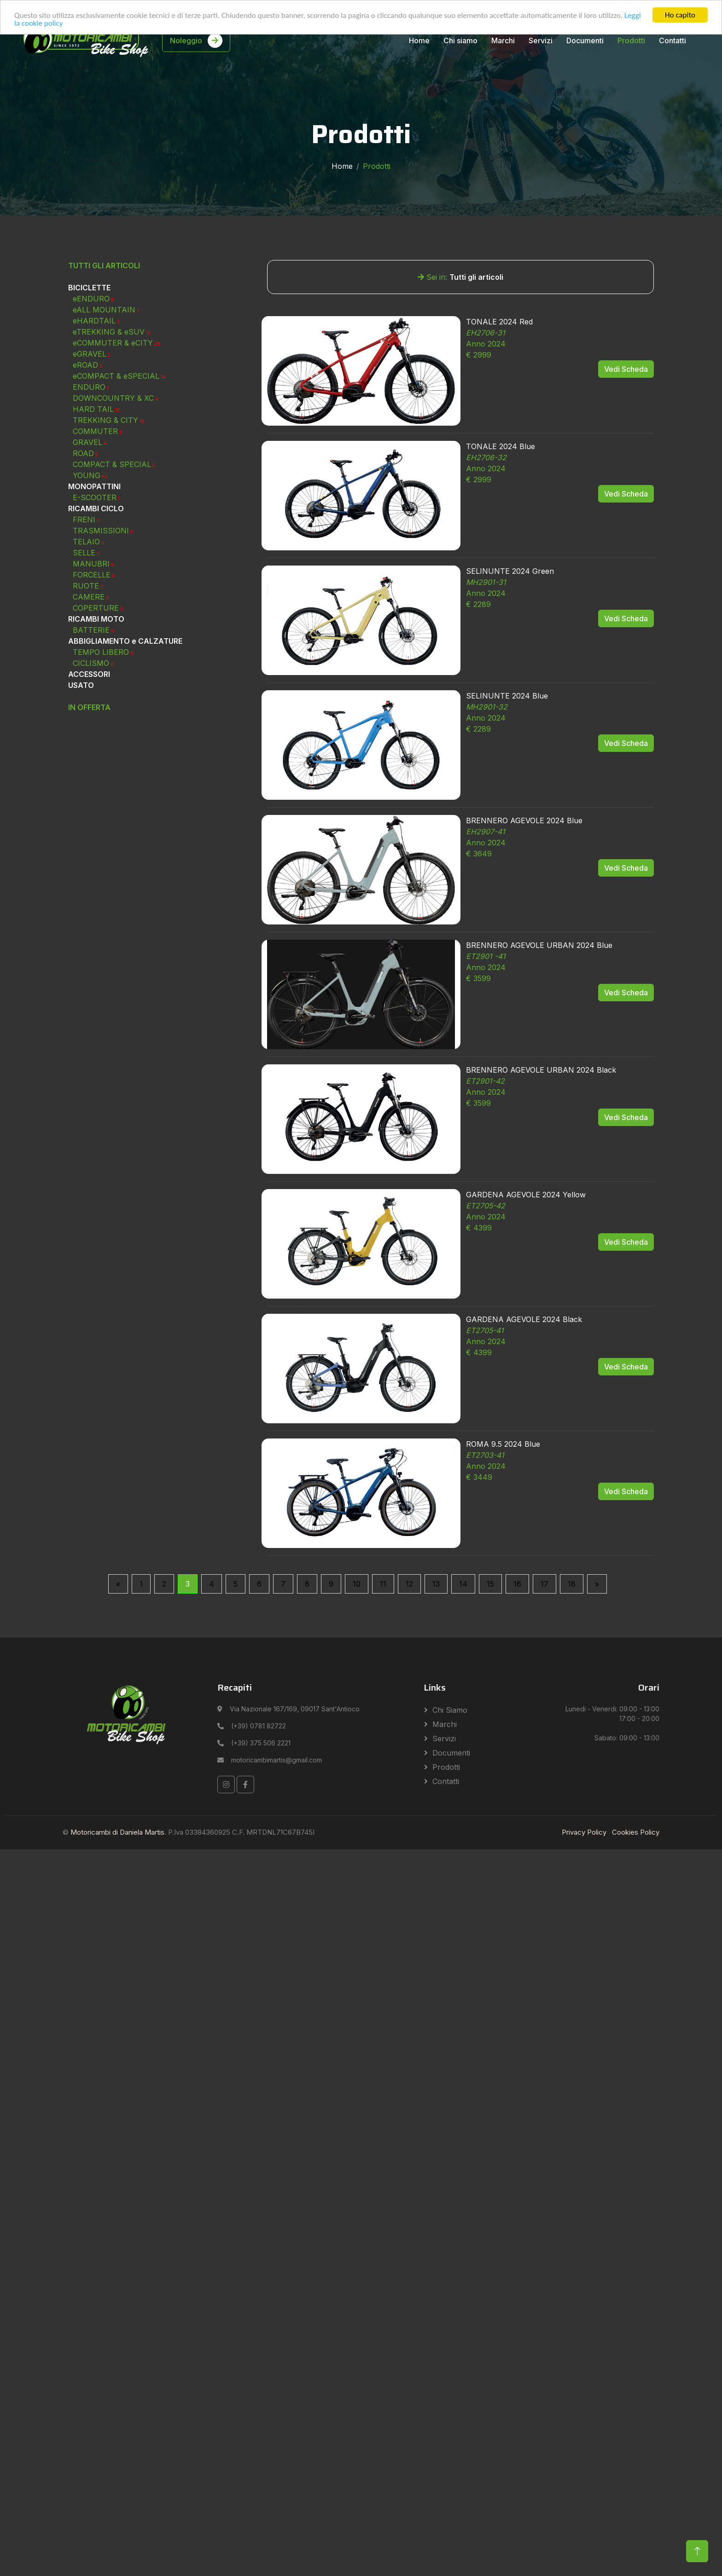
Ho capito (680, 15)
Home (419, 40)
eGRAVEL (92, 457)
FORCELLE (94, 678)
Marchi (503, 40)
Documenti (585, 40)
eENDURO (93, 402)
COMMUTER (97, 534)
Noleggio (196, 40)
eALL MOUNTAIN (106, 413)
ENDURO (91, 490)
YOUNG (90, 578)
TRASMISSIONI (103, 634)
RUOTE (88, 689)
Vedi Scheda (626, 472)
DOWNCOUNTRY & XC (115, 501)
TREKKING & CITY (109, 523)
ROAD (85, 556)
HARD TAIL (96, 512)
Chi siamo (460, 40)
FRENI (86, 623)
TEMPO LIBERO (103, 755)
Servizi (541, 40)
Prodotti (631, 40)
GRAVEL (90, 545)
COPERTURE (98, 711)
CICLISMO (93, 766)
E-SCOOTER (96, 601)
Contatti (672, 40)
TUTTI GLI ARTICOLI (104, 369)
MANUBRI (93, 667)
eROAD (87, 468)
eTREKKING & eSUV (112, 435)
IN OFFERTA (89, 810)
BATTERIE (93, 733)
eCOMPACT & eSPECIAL (119, 479)
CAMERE (91, 700)
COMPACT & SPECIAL (114, 567)
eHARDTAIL (96, 424)
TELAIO (89, 645)
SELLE (86, 656)
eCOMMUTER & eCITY (116, 446)
